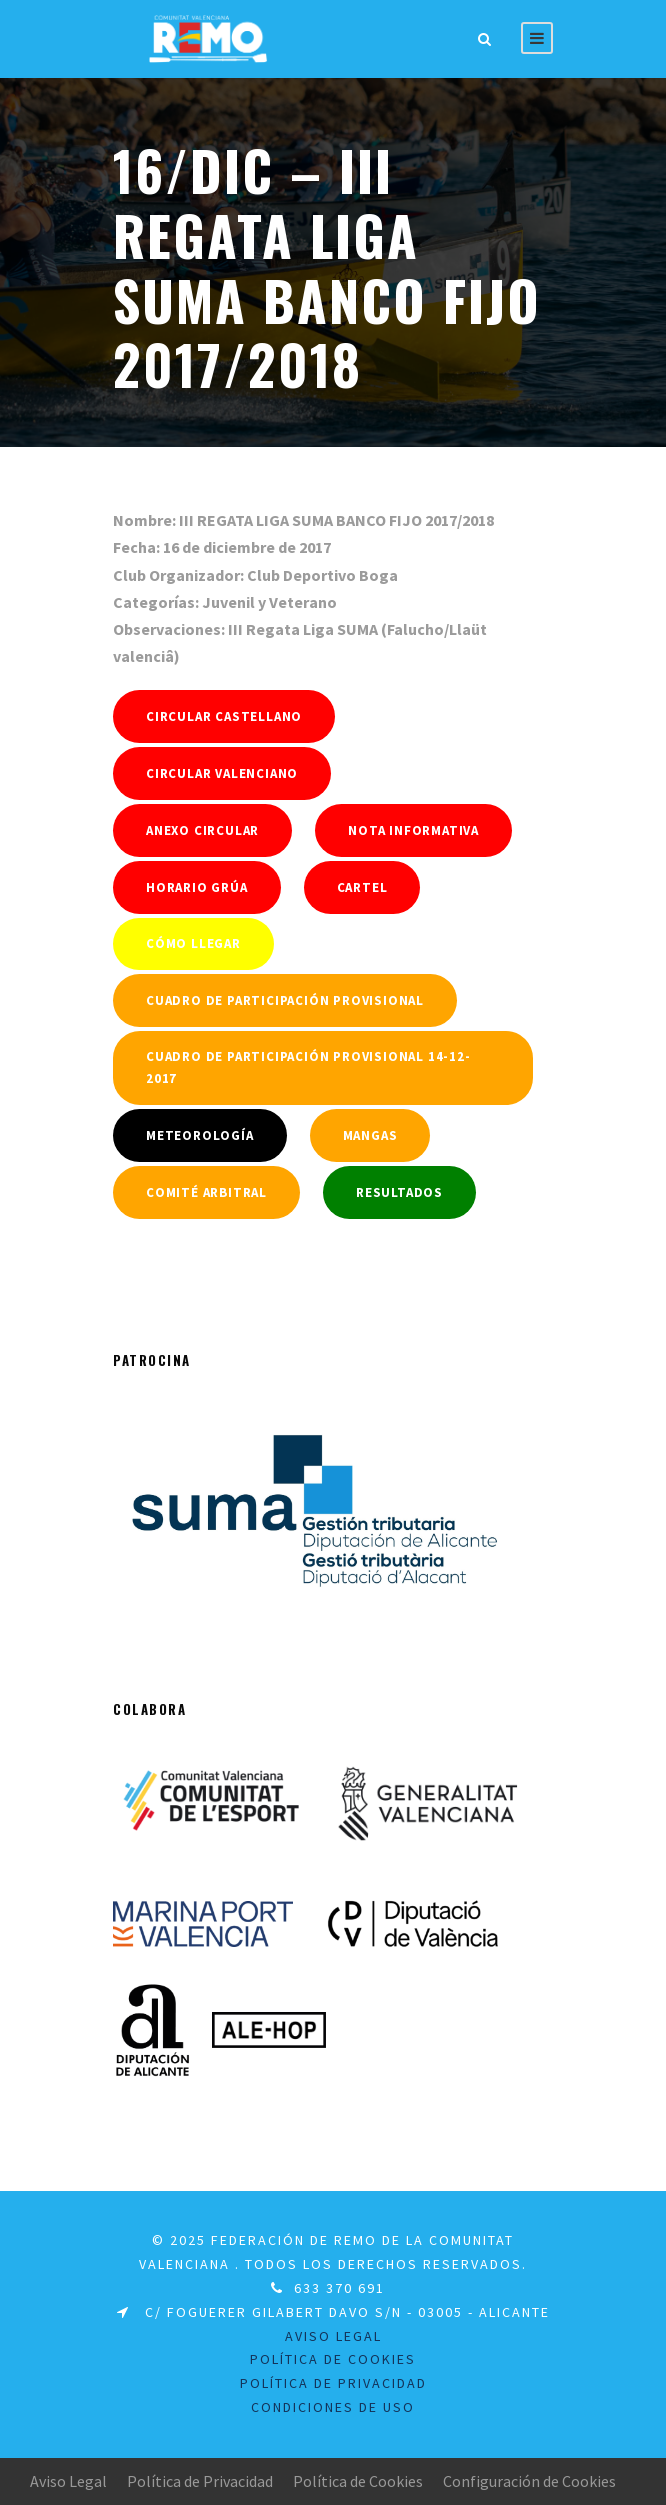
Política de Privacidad (200, 2481)
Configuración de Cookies (529, 2481)
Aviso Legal (68, 2481)
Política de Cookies (333, 2359)
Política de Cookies (358, 2481)
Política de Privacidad (333, 2383)
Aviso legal (333, 2336)
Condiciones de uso (333, 2407)
